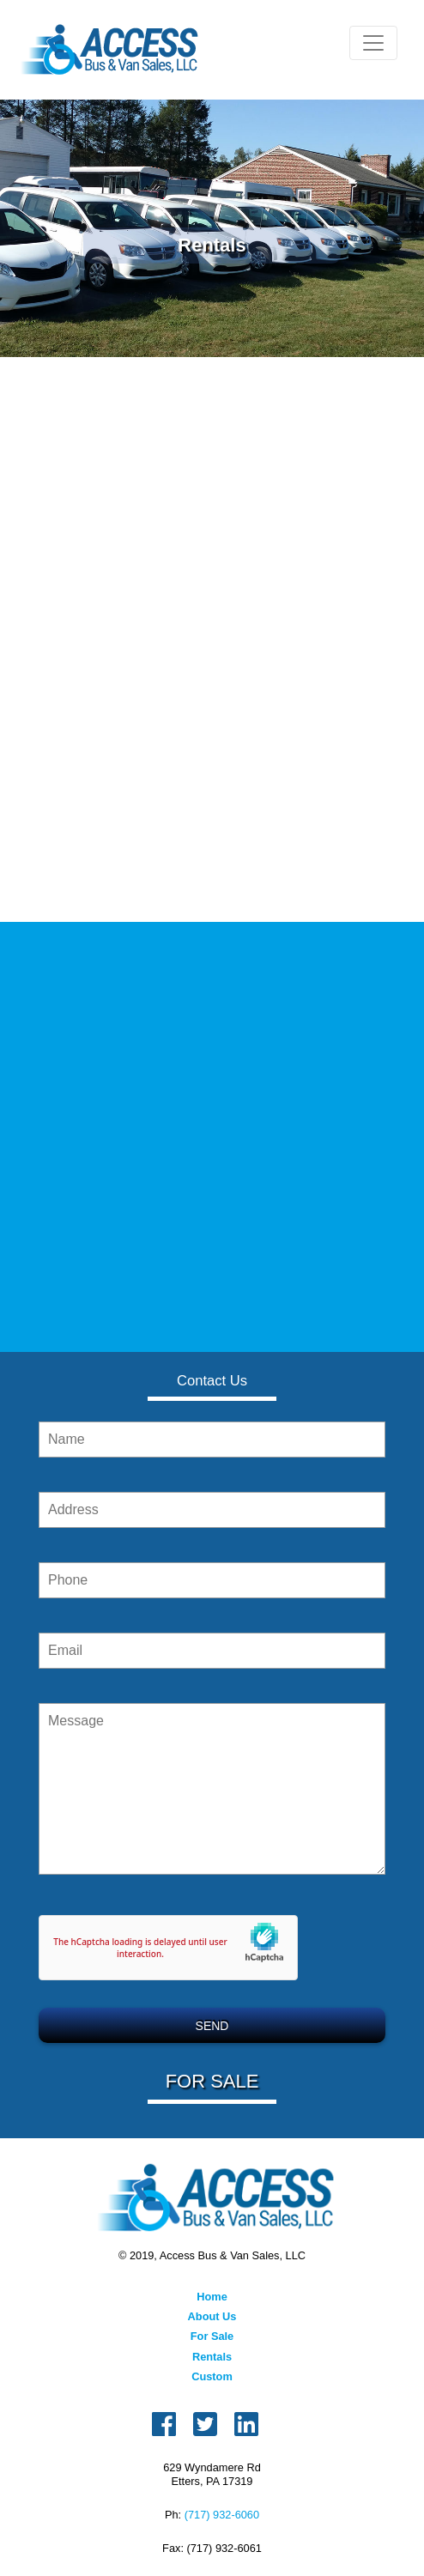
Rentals (212, 2356)
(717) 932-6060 (222, 2514)
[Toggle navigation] (373, 43)
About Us (212, 2316)
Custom (212, 2376)
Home (212, 2296)
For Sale (212, 2336)
